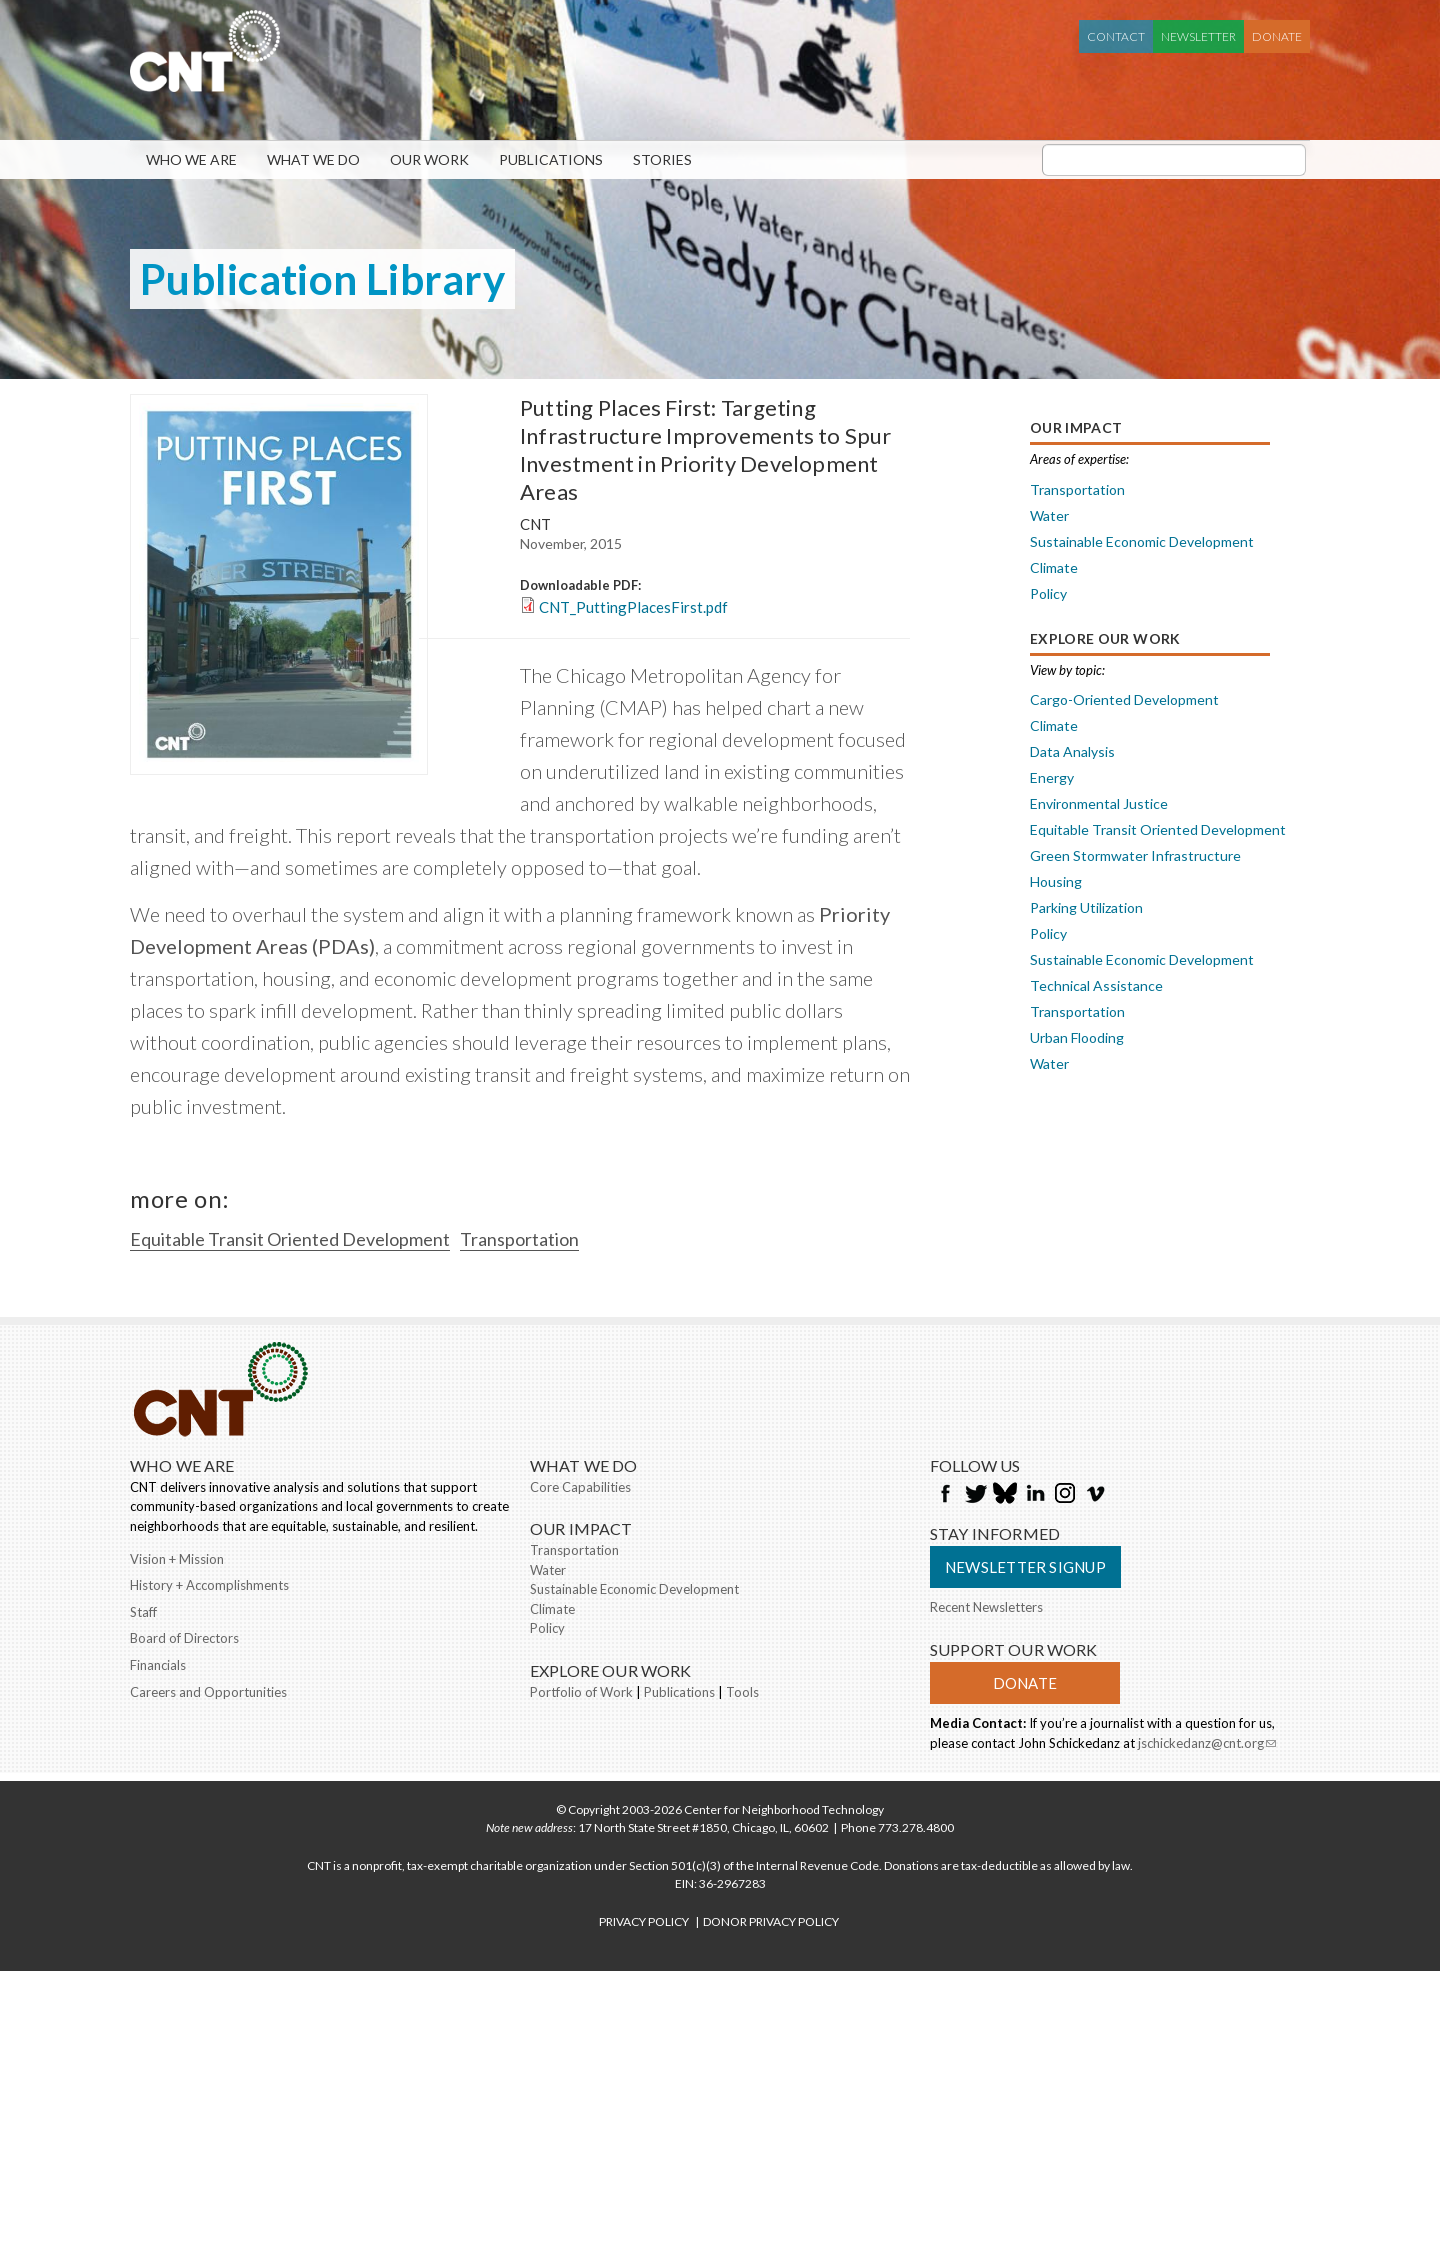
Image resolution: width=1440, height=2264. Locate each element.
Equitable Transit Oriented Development (290, 1239)
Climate (1054, 567)
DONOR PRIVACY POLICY (771, 1921)
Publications (551, 159)
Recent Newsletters (986, 1607)
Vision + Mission (177, 1559)
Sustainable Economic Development (1142, 541)
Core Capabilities (580, 1487)
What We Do (313, 159)
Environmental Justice (1099, 803)
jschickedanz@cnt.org (1207, 1745)
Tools (742, 1692)
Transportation (519, 1239)
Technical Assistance (1096, 985)
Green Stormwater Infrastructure (1135, 855)
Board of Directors (184, 1638)
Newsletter (1198, 36)
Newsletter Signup (1025, 1567)
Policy (1048, 593)
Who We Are (191, 159)
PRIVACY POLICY (644, 1921)
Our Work (429, 159)
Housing (1056, 881)
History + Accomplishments (209, 1585)
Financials (158, 1665)
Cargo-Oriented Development (1124, 699)
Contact (1116, 36)
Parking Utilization (1086, 907)
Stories (662, 159)
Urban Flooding (1077, 1037)
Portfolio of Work (581, 1692)
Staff (143, 1612)
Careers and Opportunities (208, 1692)
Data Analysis (1072, 751)
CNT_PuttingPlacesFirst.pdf (633, 607)
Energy (1052, 777)
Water (1049, 515)
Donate (1277, 36)
